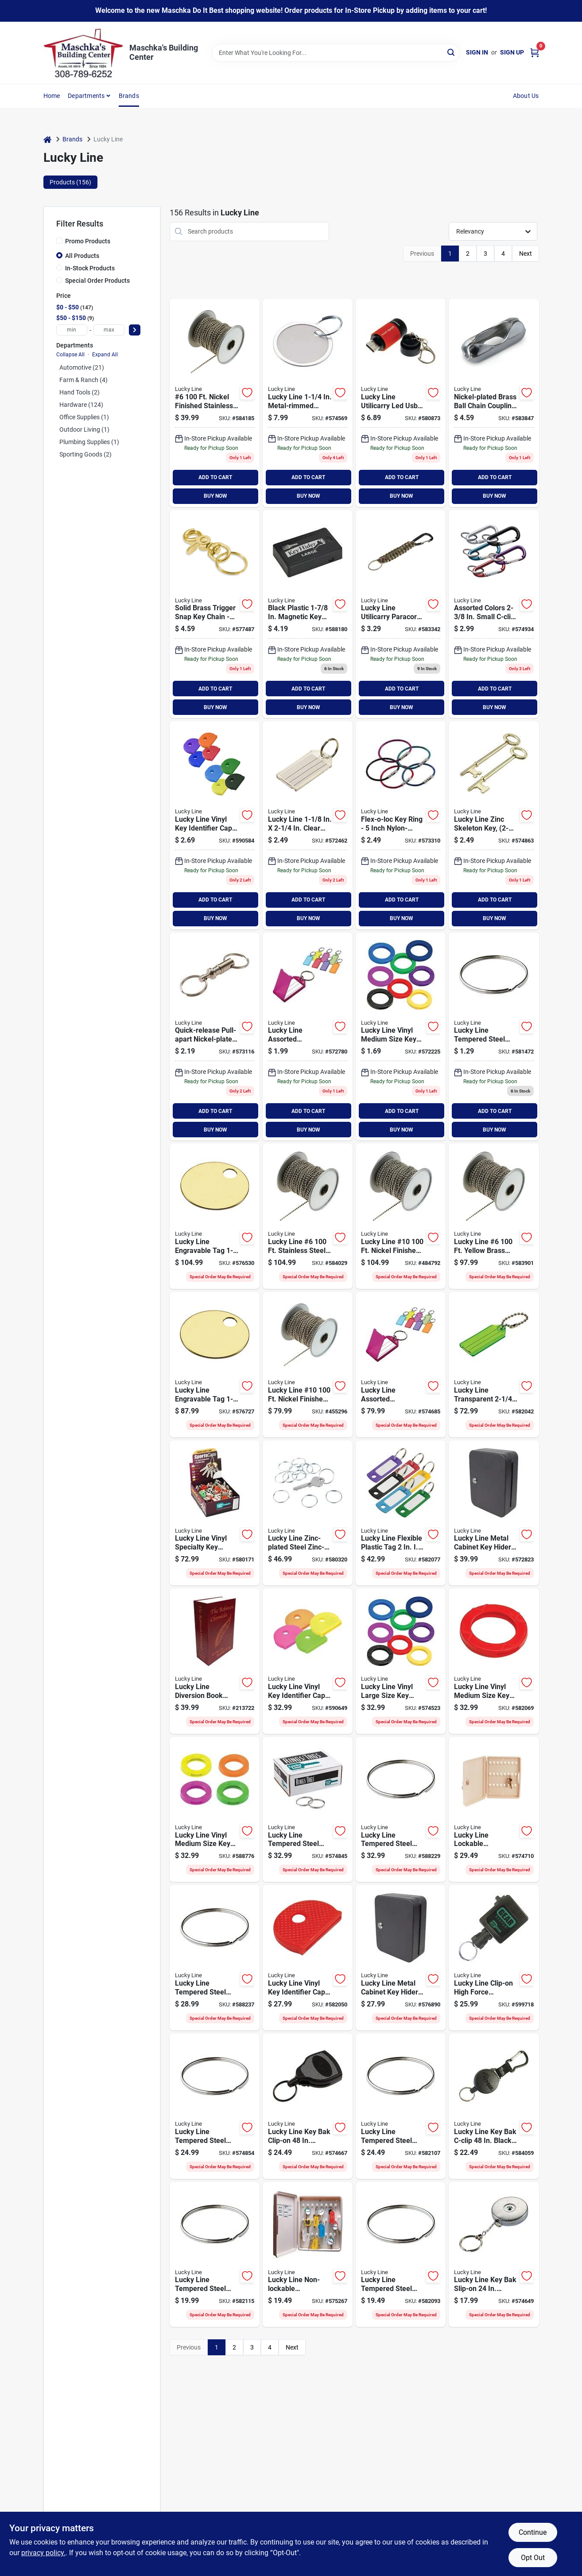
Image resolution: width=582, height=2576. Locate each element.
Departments (86, 95)
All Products (82, 256)
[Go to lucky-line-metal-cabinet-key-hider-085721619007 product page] (494, 1513)
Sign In (477, 52)
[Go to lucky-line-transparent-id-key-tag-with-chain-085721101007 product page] (494, 1364)
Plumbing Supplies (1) (89, 441)
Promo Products (87, 241)
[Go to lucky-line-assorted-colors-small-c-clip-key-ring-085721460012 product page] (494, 614)
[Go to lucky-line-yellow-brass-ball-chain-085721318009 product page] (494, 1216)
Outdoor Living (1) (84, 429)
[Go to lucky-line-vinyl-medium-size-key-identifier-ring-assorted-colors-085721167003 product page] (494, 1661)
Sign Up (512, 52)
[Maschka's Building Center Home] (83, 53)
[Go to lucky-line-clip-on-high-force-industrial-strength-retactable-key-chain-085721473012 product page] (494, 1957)
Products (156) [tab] (70, 182)
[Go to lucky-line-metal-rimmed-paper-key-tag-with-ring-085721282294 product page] (308, 403)
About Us (526, 95)
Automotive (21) (81, 367)
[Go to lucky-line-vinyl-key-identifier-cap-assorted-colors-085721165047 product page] (215, 825)
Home (51, 95)
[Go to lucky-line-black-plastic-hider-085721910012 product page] (308, 614)
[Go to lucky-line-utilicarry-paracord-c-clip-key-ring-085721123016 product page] (401, 614)
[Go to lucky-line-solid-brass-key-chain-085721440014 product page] (215, 614)
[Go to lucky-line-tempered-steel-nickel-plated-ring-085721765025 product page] (494, 1037)
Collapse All (70, 354)
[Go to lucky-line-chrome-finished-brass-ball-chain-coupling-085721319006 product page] (494, 403)
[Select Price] (134, 330)
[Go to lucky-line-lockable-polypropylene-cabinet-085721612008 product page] (494, 1809)
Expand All (105, 354)
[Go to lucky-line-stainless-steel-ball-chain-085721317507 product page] (308, 1216)
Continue (533, 2532)
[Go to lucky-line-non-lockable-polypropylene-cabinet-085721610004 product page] (308, 2254)
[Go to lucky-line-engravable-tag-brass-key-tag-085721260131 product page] (215, 1216)
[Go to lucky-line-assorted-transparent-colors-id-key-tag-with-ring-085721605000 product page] (401, 1364)
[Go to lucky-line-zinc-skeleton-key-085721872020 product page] (494, 825)
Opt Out (533, 2557)
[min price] (71, 330)
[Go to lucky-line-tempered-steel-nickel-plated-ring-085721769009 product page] (215, 2106)
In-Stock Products (90, 268)
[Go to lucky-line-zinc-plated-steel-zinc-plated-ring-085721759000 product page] (308, 1513)
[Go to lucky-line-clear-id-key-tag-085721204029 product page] (308, 825)
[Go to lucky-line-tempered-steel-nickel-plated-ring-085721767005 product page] (308, 1809)
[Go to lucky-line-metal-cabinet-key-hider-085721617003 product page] (401, 1957)
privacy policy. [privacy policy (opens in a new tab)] (43, 2553)
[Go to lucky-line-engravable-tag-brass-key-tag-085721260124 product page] (215, 1364)
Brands (129, 95)
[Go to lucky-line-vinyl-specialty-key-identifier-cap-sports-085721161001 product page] (215, 1513)
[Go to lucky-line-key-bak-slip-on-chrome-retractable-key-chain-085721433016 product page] (494, 2254)
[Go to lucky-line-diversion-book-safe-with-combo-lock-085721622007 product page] (215, 1661)
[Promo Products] (59, 241)
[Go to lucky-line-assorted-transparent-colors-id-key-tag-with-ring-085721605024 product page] (308, 1037)
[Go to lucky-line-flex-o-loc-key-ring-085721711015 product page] (401, 825)
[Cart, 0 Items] (534, 52)
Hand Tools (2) (79, 392)
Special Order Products (97, 280)
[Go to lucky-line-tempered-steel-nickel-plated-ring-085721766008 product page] (215, 1957)
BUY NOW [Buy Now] (215, 496)
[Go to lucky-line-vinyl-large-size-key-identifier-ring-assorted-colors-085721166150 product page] (401, 1661)
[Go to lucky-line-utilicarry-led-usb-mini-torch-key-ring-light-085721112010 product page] (401, 403)
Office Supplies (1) (84, 417)
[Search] (451, 52)
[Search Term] (336, 53)
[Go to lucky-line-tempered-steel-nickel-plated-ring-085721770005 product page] (401, 1809)
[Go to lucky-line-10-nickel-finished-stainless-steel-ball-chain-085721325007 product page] (308, 1364)
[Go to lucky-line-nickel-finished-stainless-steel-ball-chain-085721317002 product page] (215, 403)
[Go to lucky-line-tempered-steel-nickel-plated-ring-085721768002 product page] (215, 2254)
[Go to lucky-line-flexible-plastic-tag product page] (401, 1513)
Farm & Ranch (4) (83, 379)
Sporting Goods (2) (85, 454)
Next (525, 253)
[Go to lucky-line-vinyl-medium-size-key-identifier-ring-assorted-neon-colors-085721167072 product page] (215, 1809)
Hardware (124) (81, 404)
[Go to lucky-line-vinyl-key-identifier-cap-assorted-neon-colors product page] (308, 1661)
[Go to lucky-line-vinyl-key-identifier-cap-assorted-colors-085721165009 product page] (308, 1957)
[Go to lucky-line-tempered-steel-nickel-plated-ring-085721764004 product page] (401, 2254)
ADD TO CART (215, 477)
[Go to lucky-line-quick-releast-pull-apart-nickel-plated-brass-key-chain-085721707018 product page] (215, 1037)
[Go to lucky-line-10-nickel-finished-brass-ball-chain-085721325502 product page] (401, 1216)
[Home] (47, 139)
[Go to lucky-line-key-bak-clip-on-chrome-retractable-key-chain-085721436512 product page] (308, 2106)
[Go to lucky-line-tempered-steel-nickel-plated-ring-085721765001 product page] (401, 2106)
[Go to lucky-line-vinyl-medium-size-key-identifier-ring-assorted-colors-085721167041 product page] (401, 1037)
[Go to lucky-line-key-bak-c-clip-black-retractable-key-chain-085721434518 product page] (494, 2106)
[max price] (108, 330)
